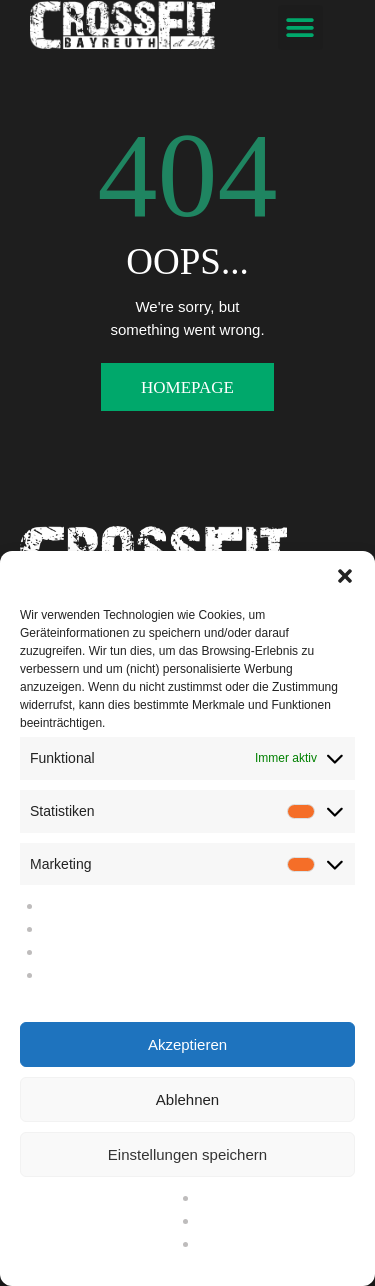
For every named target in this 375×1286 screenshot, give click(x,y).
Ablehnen (187, 1099)
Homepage (187, 387)
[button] (345, 576)
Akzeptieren (187, 1044)
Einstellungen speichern (187, 1154)
